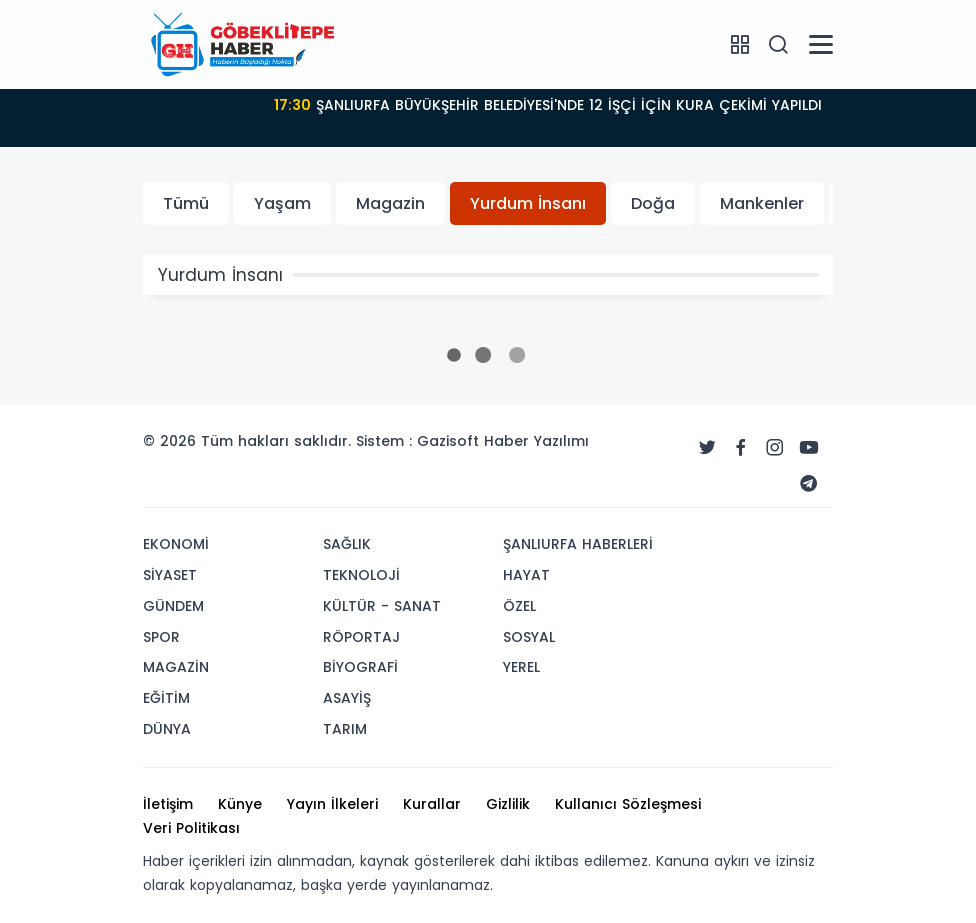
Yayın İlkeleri (332, 804)
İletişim (168, 804)
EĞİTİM (166, 698)
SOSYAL (529, 637)
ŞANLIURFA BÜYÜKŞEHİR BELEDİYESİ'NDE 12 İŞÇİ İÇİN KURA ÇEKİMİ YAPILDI (548, 105)
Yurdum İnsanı (528, 203)
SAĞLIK (347, 544)
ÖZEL (519, 606)
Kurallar (432, 804)
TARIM (345, 729)
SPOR (161, 637)
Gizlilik (508, 804)
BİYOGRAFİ (360, 667)
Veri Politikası (191, 828)
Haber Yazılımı (536, 441)
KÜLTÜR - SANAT (382, 606)
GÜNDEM (173, 606)
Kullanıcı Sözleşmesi (628, 804)
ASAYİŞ (347, 698)
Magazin (390, 203)
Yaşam (282, 203)
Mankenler (762, 203)
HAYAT (526, 575)
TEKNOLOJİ (361, 575)
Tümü (186, 203)
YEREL (521, 667)
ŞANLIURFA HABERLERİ (578, 544)
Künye (240, 804)
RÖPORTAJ (361, 637)
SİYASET (170, 575)
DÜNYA (167, 729)
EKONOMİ (176, 544)
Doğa (653, 203)
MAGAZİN (176, 667)
